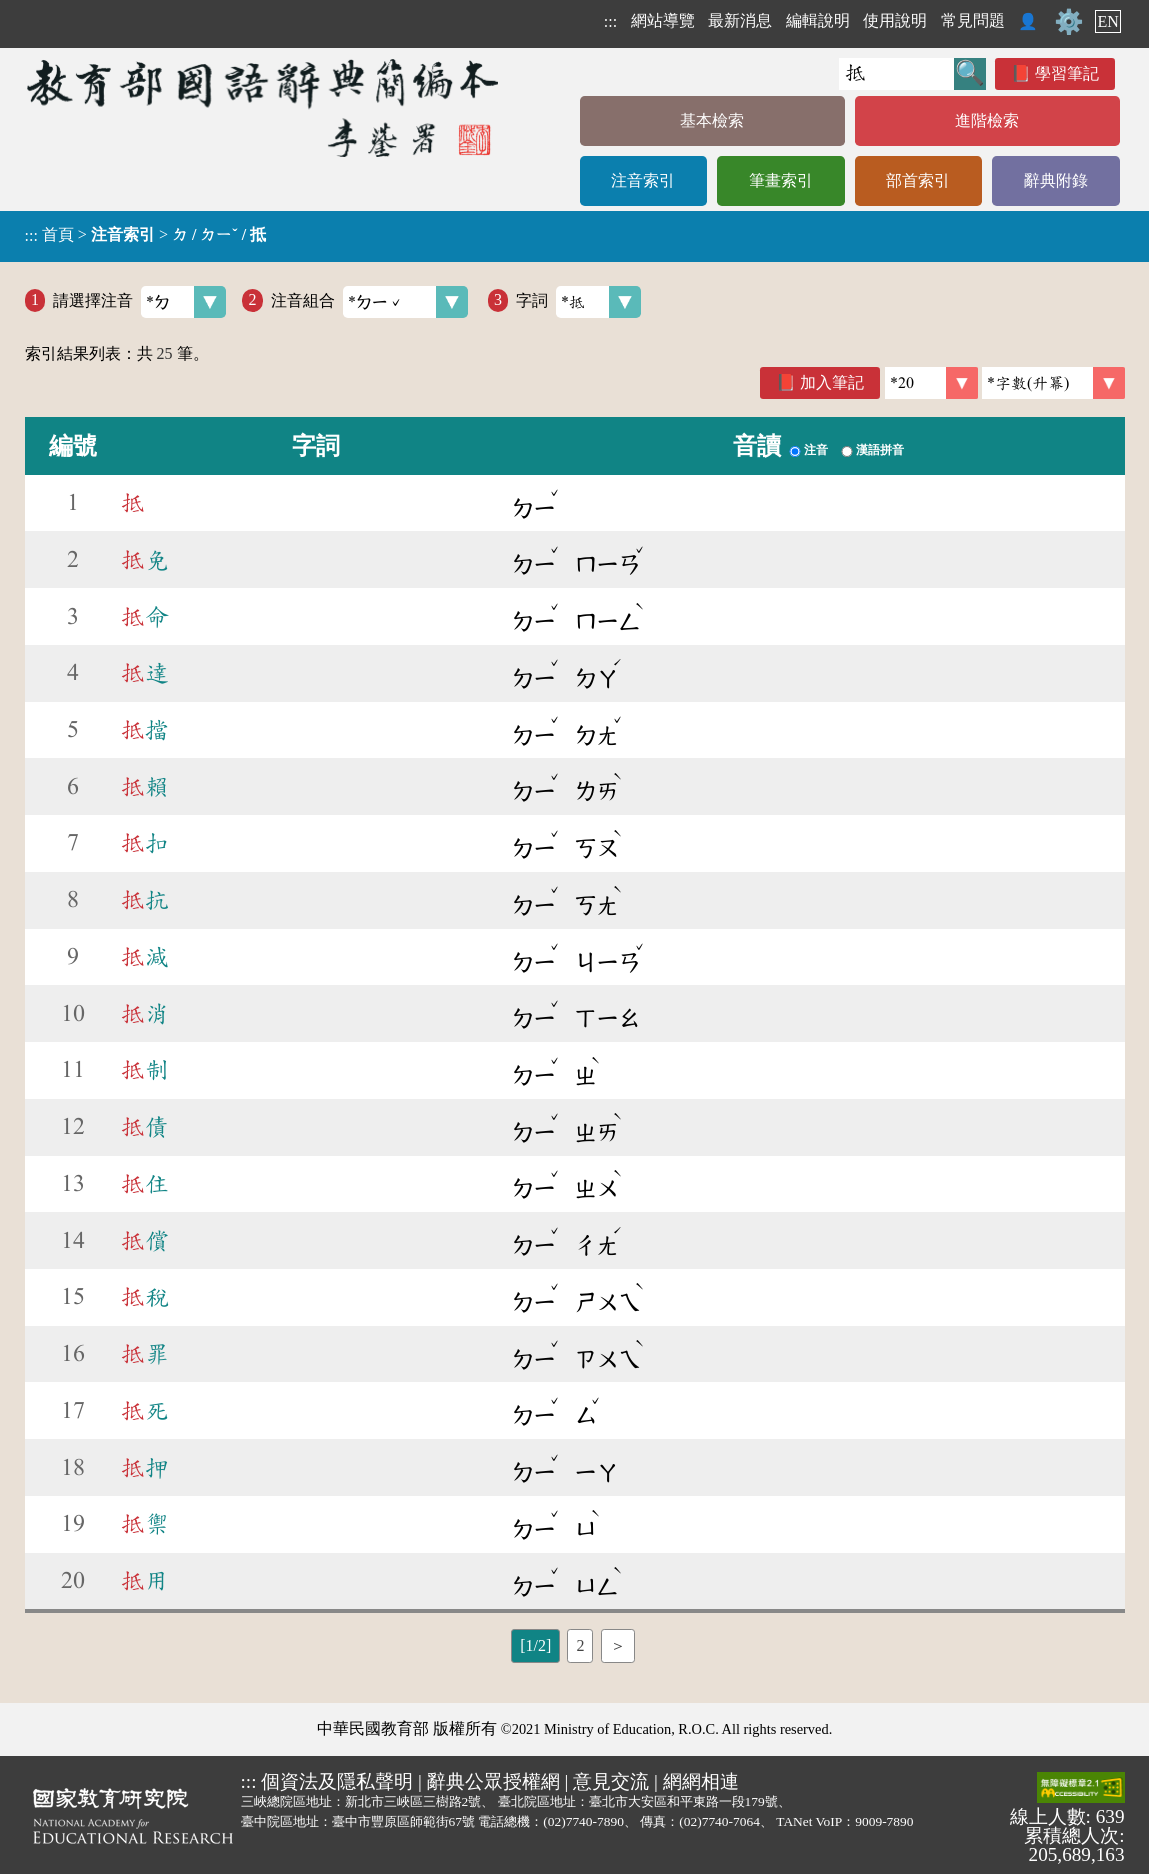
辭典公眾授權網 (493, 1781)
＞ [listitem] (618, 1645)
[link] (1053, 383)
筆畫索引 (781, 180)
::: (610, 21)
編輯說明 (818, 20)
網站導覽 (663, 20)
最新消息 (740, 20)
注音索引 (643, 180)
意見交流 (611, 1781)
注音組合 (369, 302)
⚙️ (1069, 22)
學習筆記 (1067, 73)
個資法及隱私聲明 (337, 1781)
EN (1107, 21)
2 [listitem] (580, 1645)
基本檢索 (712, 120)
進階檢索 (987, 120)
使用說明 (895, 20)
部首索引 (918, 180)
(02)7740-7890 (583, 1821)
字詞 (578, 302)
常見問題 (973, 20)
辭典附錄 (1056, 180)
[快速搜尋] (896, 74)
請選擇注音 (139, 302)
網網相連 (701, 1781)
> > (146, 235)
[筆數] (931, 383)
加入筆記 (832, 382)
